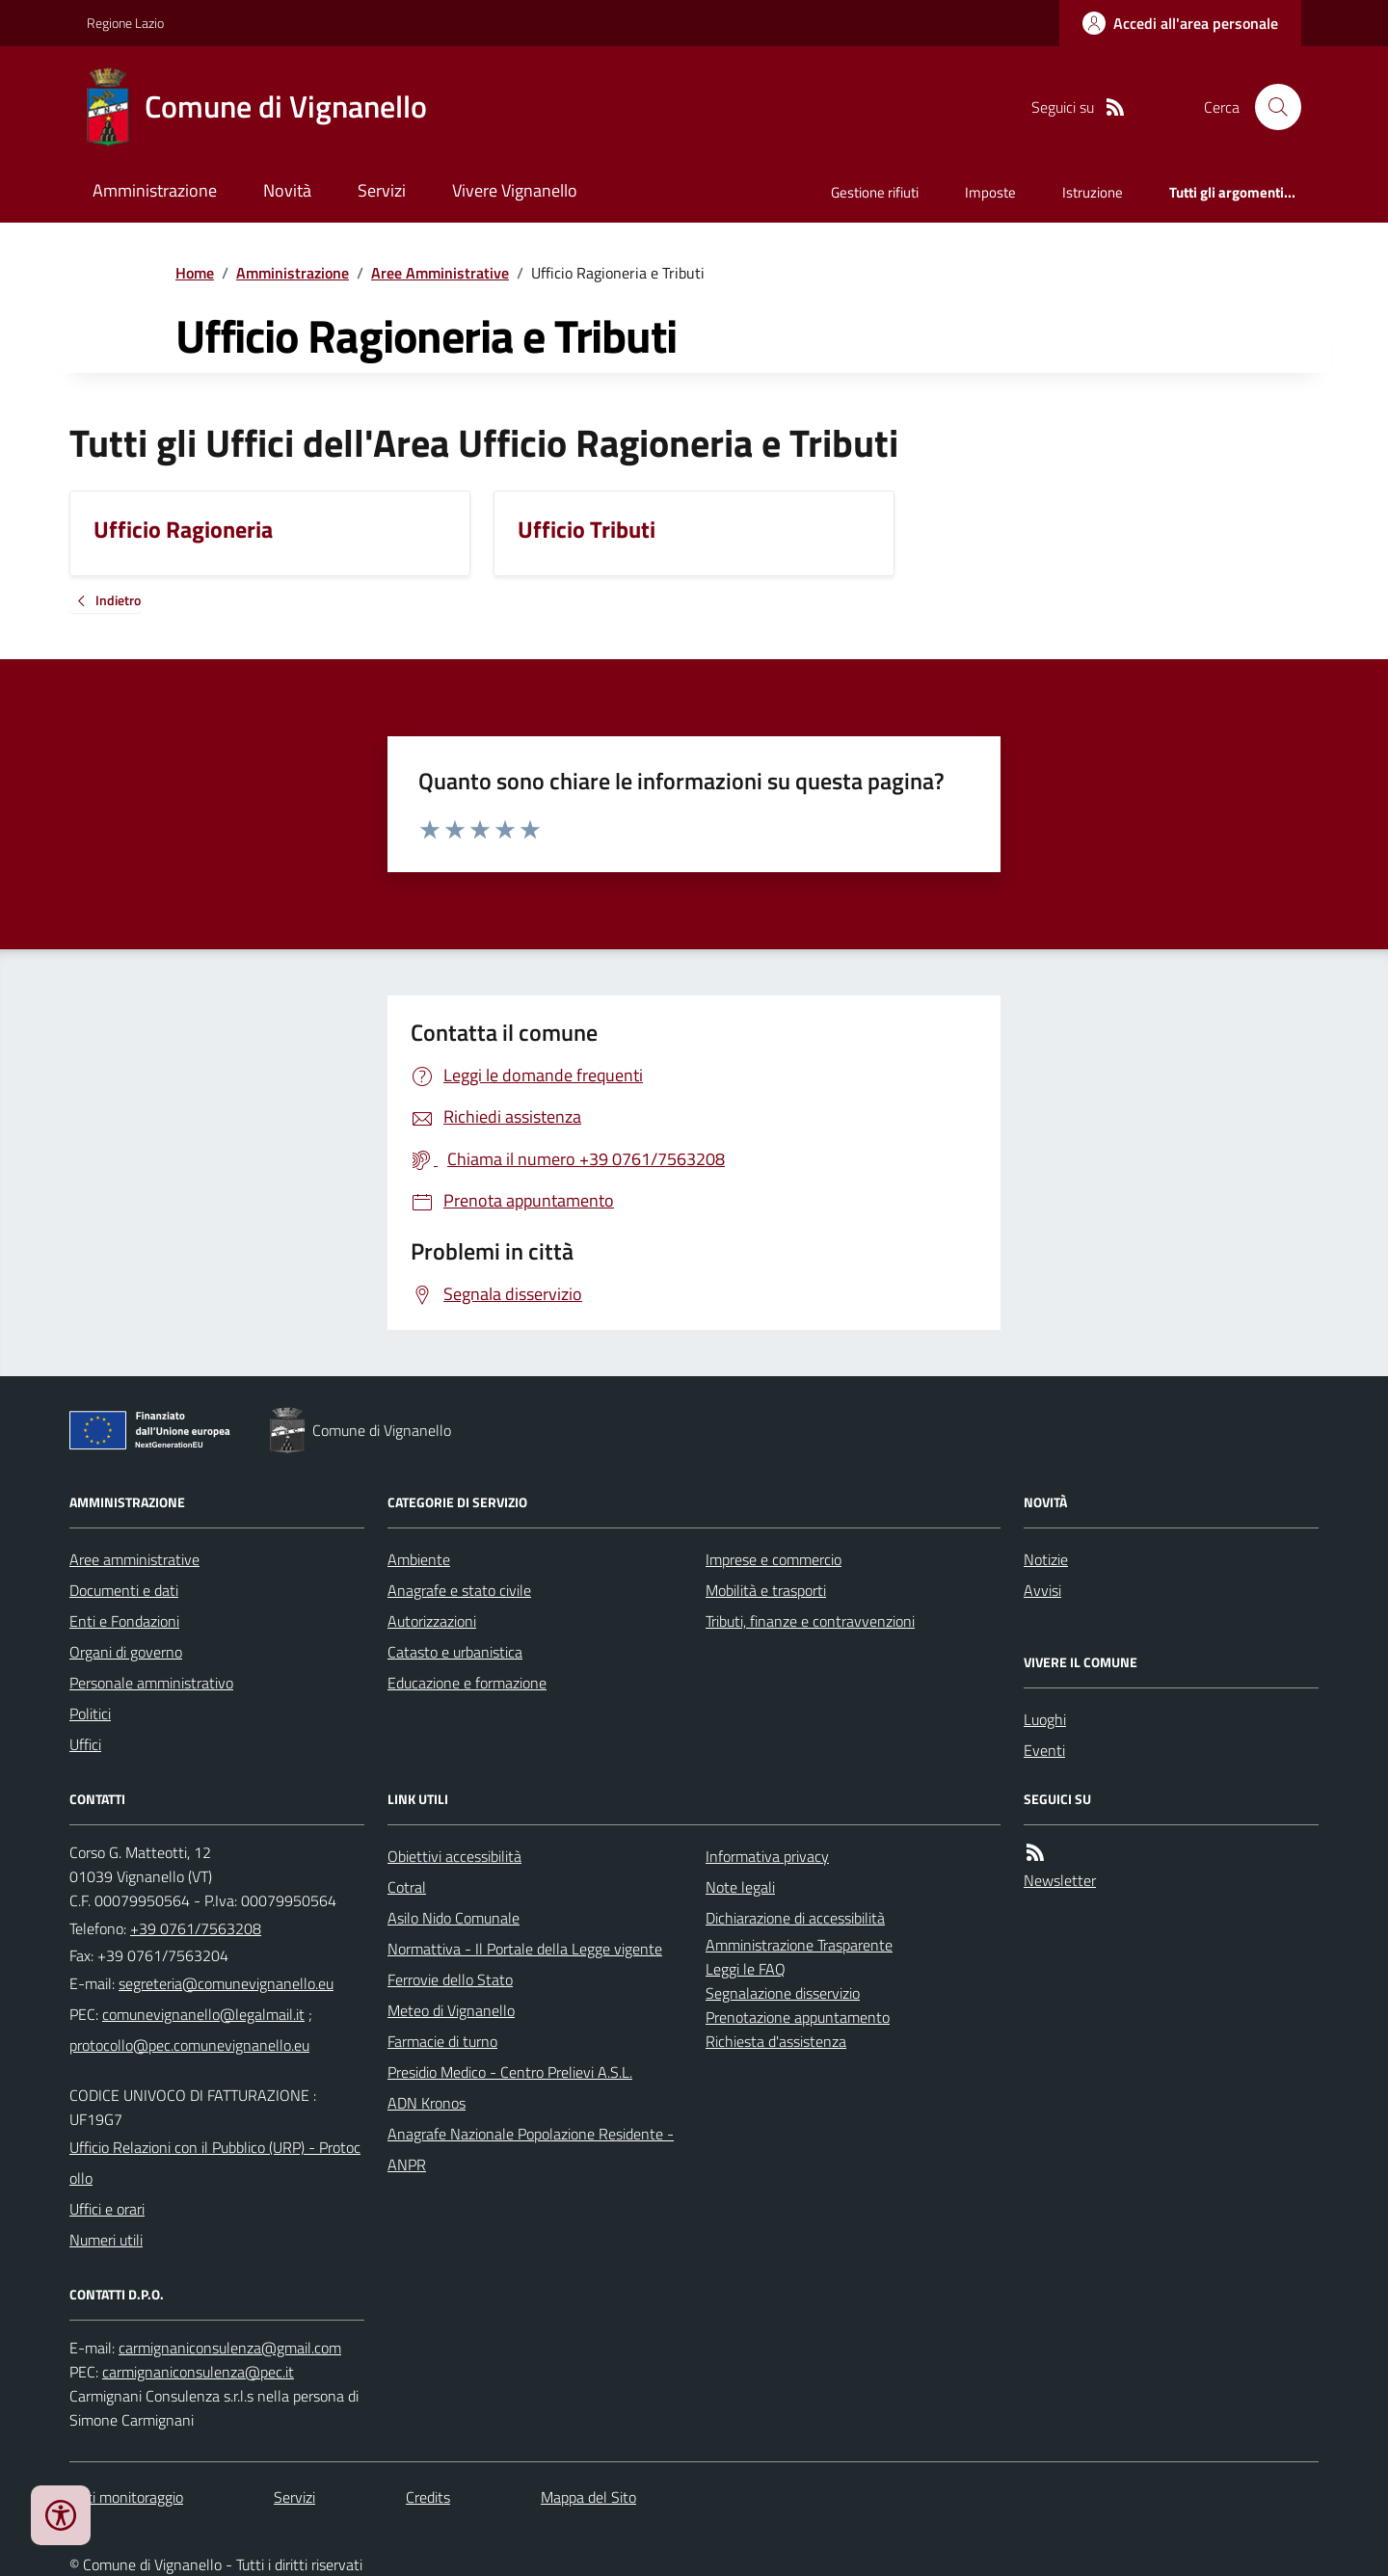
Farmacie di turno (442, 2041)
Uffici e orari (107, 2208)
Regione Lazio (125, 23)
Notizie (1046, 1559)
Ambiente (418, 1559)
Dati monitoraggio (126, 2497)
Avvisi (1042, 1590)
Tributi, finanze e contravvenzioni (810, 1621)
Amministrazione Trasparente (799, 1944)
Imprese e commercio (773, 1559)
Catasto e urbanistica (454, 1651)
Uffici (85, 1744)
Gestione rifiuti (875, 192)
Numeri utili (106, 2239)
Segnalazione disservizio (783, 1993)
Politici (90, 1713)
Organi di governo (125, 1651)
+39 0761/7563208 (195, 1928)
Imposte (990, 192)
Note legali (740, 1887)
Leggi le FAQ (746, 1968)
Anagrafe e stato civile (459, 1590)
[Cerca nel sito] (1270, 107)
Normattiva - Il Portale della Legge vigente (524, 1948)
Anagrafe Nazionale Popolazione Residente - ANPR (530, 2149)
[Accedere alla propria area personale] (1180, 23)
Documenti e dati (123, 1590)
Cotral (406, 1887)
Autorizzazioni (431, 1621)
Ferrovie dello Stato (450, 1979)
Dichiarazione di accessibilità (795, 1917)
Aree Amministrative (440, 272)
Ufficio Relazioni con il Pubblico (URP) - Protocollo (214, 2163)
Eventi (1044, 1750)
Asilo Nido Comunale (453, 1917)
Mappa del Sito (588, 2497)
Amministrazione (155, 190)
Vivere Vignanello (514, 190)
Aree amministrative (134, 1559)
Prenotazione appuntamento (798, 2017)
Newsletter (1060, 1880)
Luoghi (1045, 1719)
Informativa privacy (767, 1856)
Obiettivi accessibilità (454, 1856)
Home (194, 272)
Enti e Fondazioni (124, 1621)
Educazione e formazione (467, 1682)
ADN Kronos (426, 2102)
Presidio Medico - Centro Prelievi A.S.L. (509, 2072)
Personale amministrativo (151, 1682)
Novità (287, 190)
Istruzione (1092, 192)
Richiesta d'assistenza (776, 2041)
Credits (428, 2497)
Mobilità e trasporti (766, 1590)
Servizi (382, 190)
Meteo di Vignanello (451, 2010)
